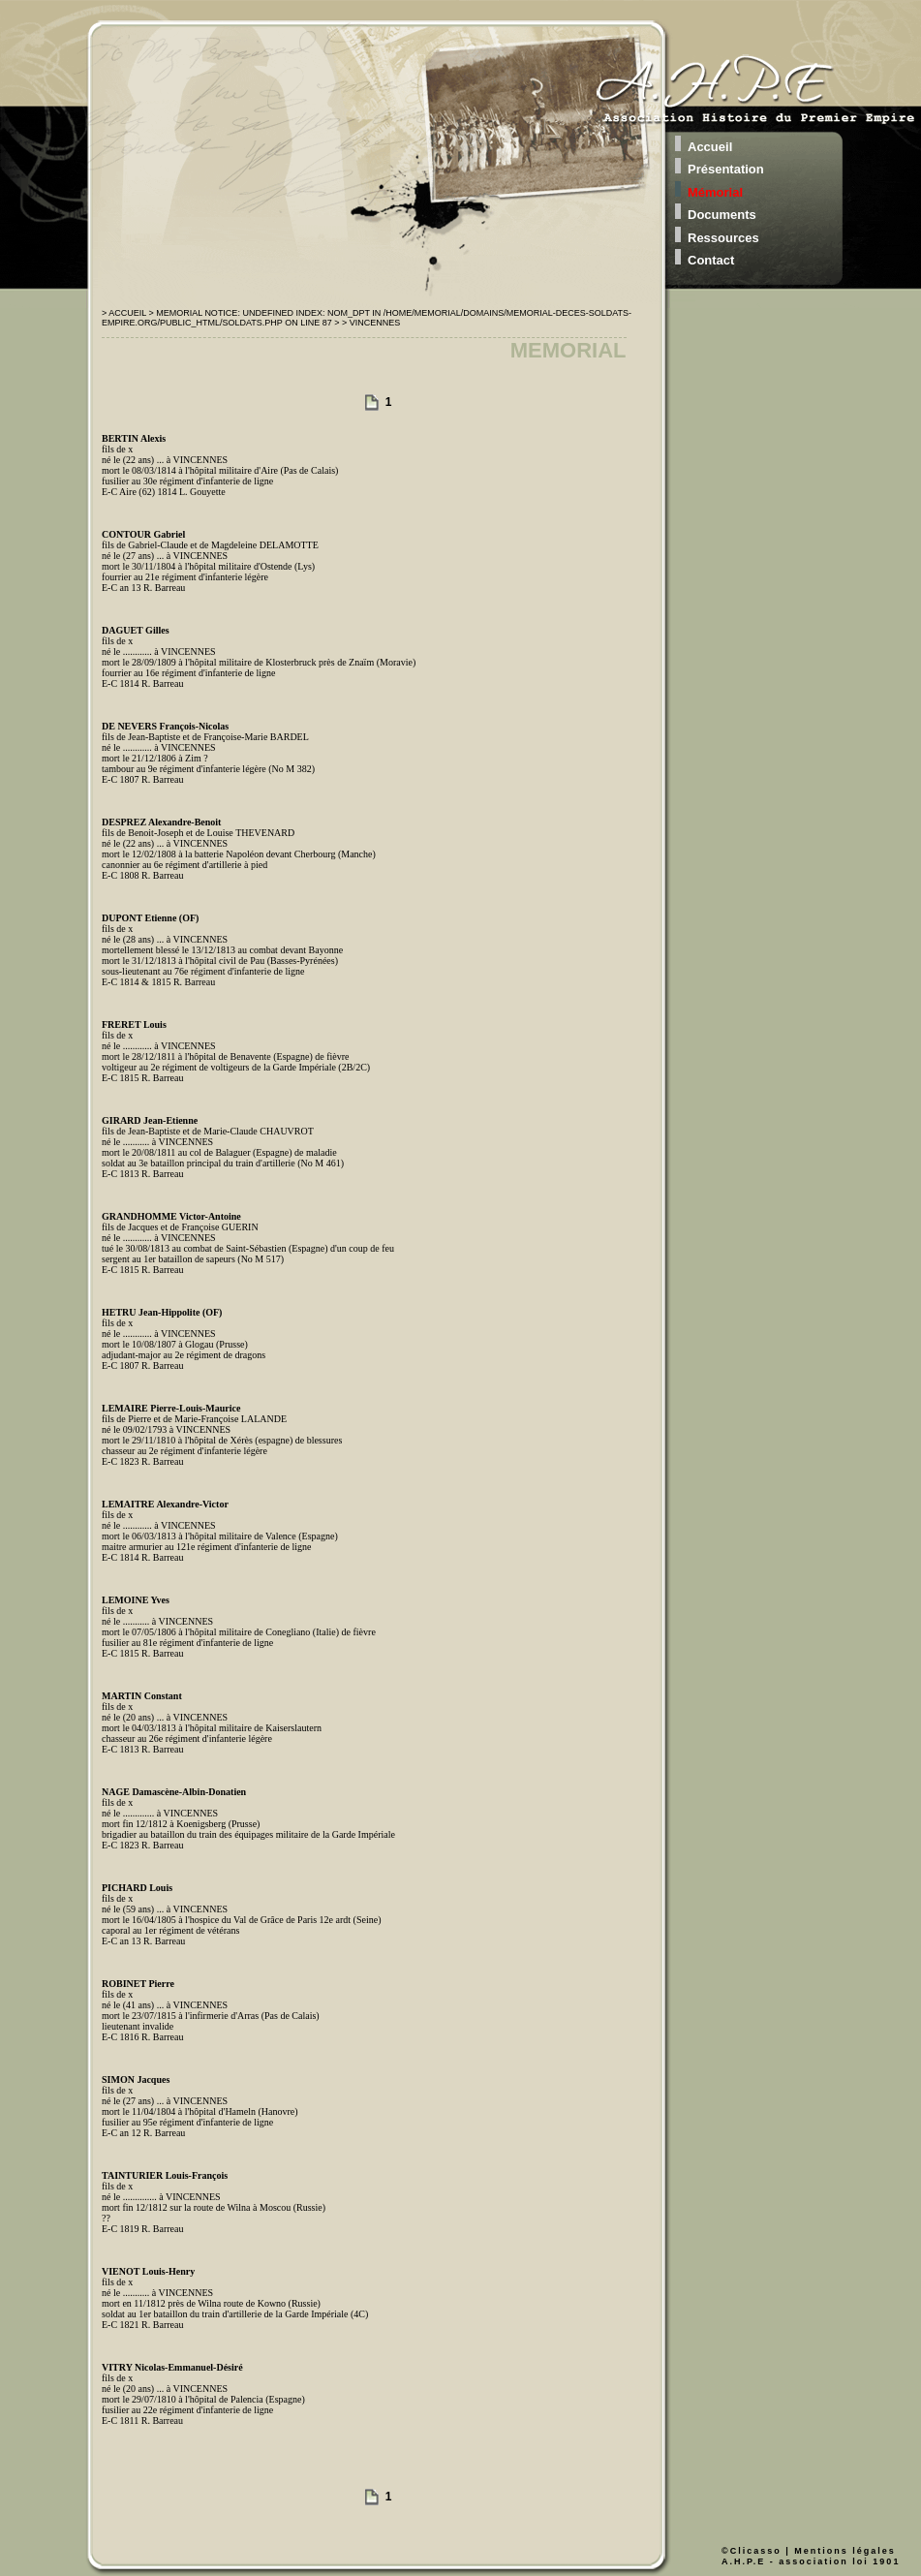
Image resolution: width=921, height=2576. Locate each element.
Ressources (723, 238)
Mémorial (715, 192)
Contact (711, 260)
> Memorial (176, 313)
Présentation (726, 169)
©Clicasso (751, 2551)
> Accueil (125, 313)
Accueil (710, 147)
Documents (722, 214)
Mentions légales (845, 2551)
